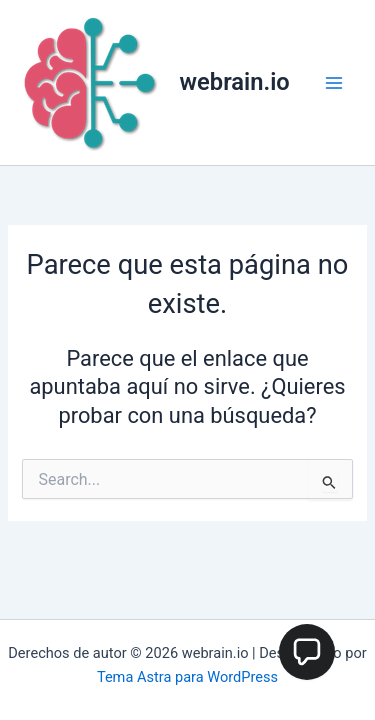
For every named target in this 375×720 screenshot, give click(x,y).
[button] (307, 652)
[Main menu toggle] (334, 83)
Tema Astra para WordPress (187, 677)
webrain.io (235, 82)
